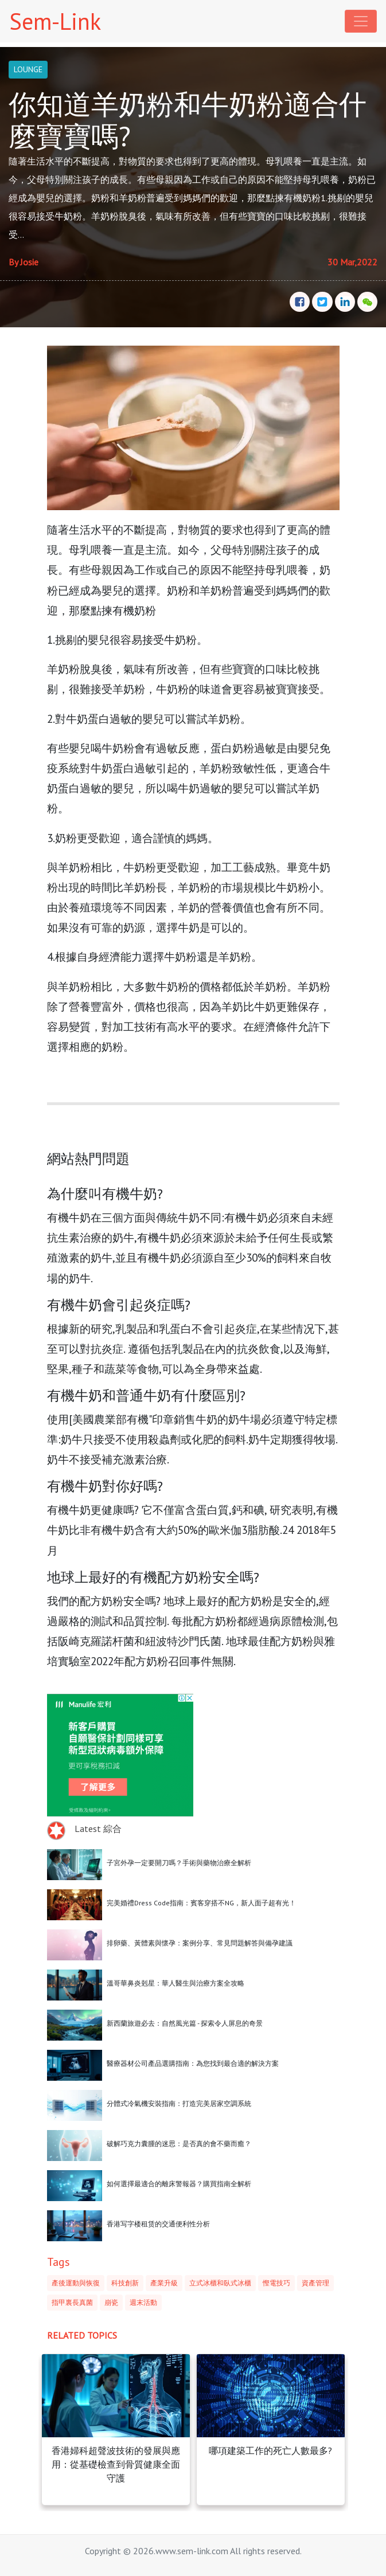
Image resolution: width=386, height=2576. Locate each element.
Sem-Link (55, 21)
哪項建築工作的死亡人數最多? (270, 2450)
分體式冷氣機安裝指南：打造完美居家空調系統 (179, 2103)
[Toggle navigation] (361, 21)
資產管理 (315, 2283)
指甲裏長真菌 (72, 2302)
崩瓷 (111, 2302)
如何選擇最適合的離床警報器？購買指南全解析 (179, 2183)
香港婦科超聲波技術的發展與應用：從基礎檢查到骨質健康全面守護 (116, 2464)
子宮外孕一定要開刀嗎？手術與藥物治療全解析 (179, 1862)
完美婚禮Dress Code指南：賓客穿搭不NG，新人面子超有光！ (201, 1902)
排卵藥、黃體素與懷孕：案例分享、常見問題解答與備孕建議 (200, 1943)
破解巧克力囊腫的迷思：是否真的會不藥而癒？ (179, 2143)
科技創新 (125, 2283)
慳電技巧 (276, 2283)
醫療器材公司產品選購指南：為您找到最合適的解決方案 (193, 2063)
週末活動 (143, 2302)
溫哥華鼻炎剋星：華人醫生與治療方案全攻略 (175, 1983)
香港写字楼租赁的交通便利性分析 (158, 2223)
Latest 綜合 (98, 1828)
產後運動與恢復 (76, 2283)
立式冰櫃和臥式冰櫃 (220, 2283)
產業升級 (164, 2283)
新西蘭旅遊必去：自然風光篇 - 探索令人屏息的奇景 (185, 2023)
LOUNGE (28, 69)
